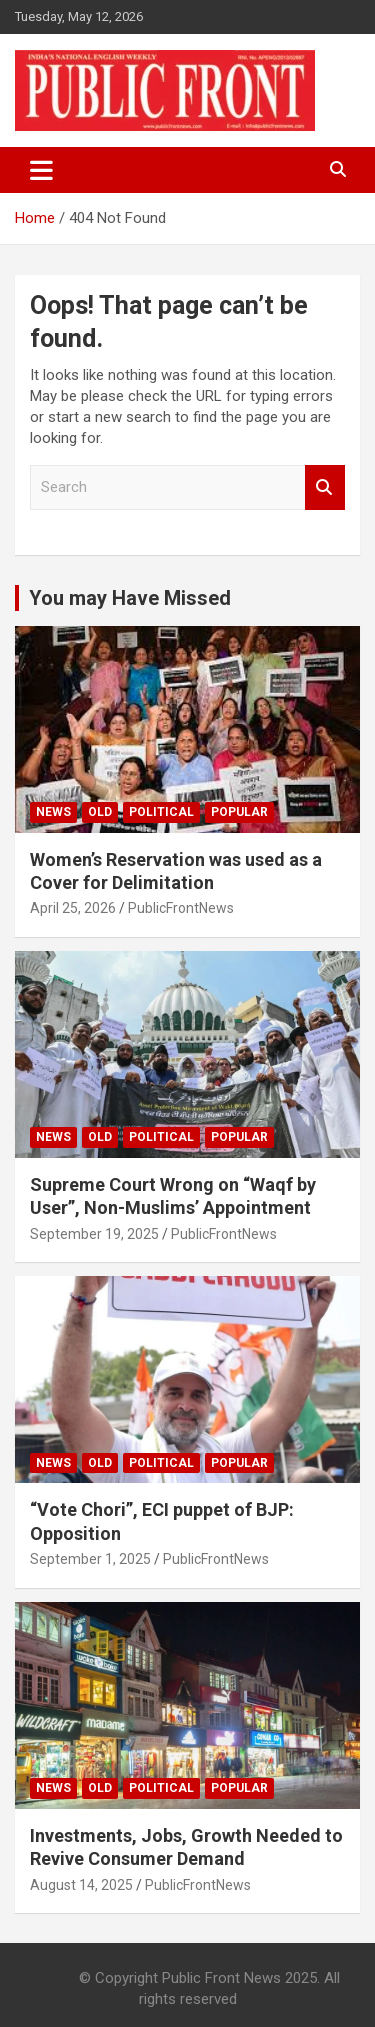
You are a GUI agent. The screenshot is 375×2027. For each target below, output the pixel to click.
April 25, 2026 (73, 908)
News (53, 812)
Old (100, 812)
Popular (239, 812)
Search (325, 487)
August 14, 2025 (81, 1885)
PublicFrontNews (181, 908)
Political (161, 812)
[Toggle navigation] (41, 170)
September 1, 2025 (90, 1559)
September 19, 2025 (94, 1234)
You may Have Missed (130, 598)
